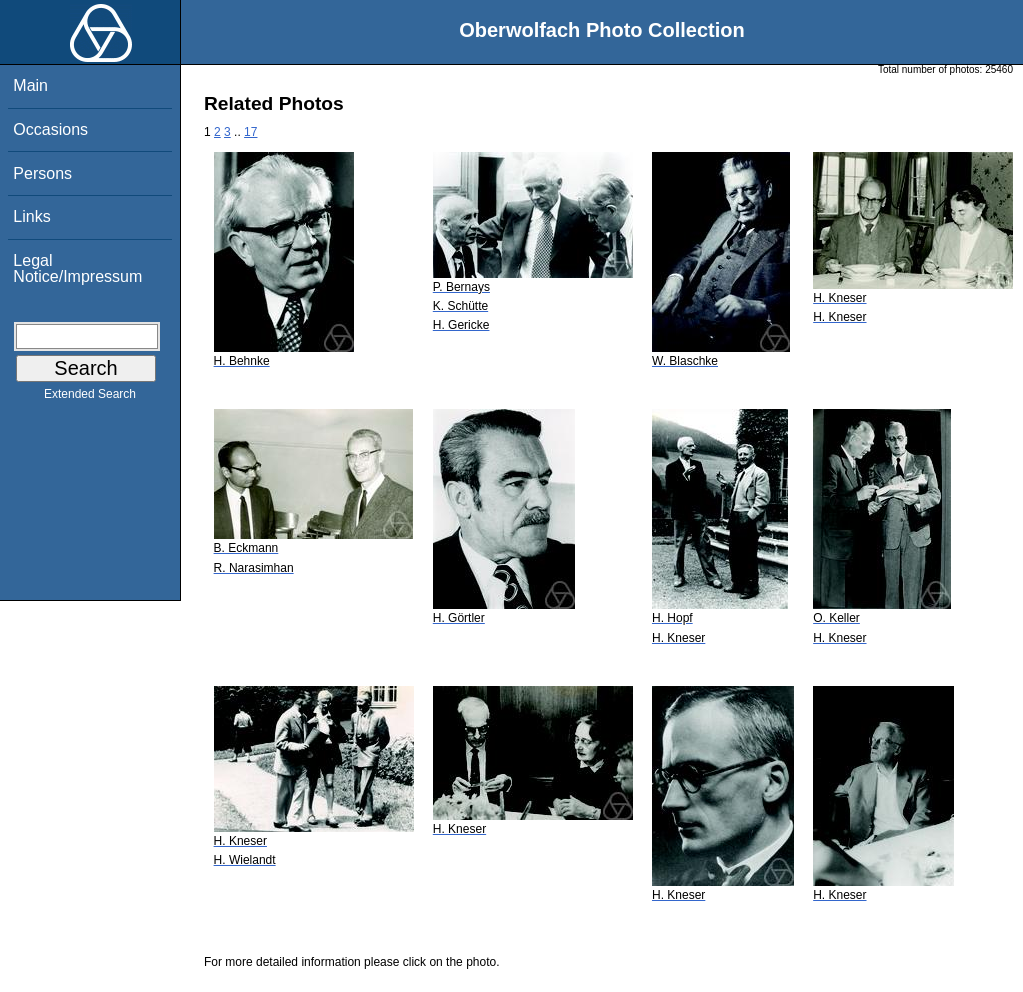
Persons (42, 173)
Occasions (50, 129)
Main (30, 85)
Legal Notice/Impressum (77, 268)
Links (31, 216)
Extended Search (90, 398)
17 (250, 132)
